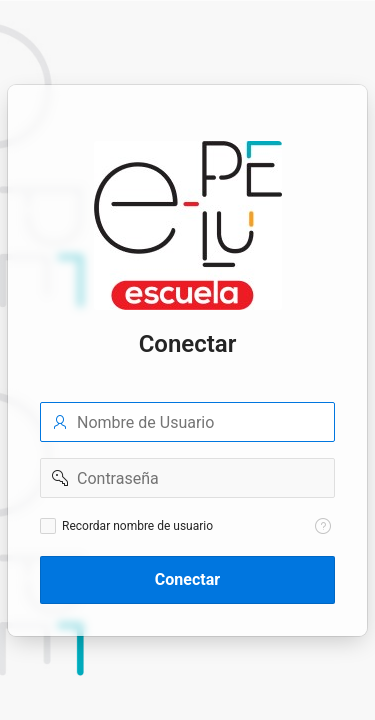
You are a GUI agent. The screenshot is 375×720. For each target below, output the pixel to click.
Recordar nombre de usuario (137, 526)
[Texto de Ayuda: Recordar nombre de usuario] (323, 526)
